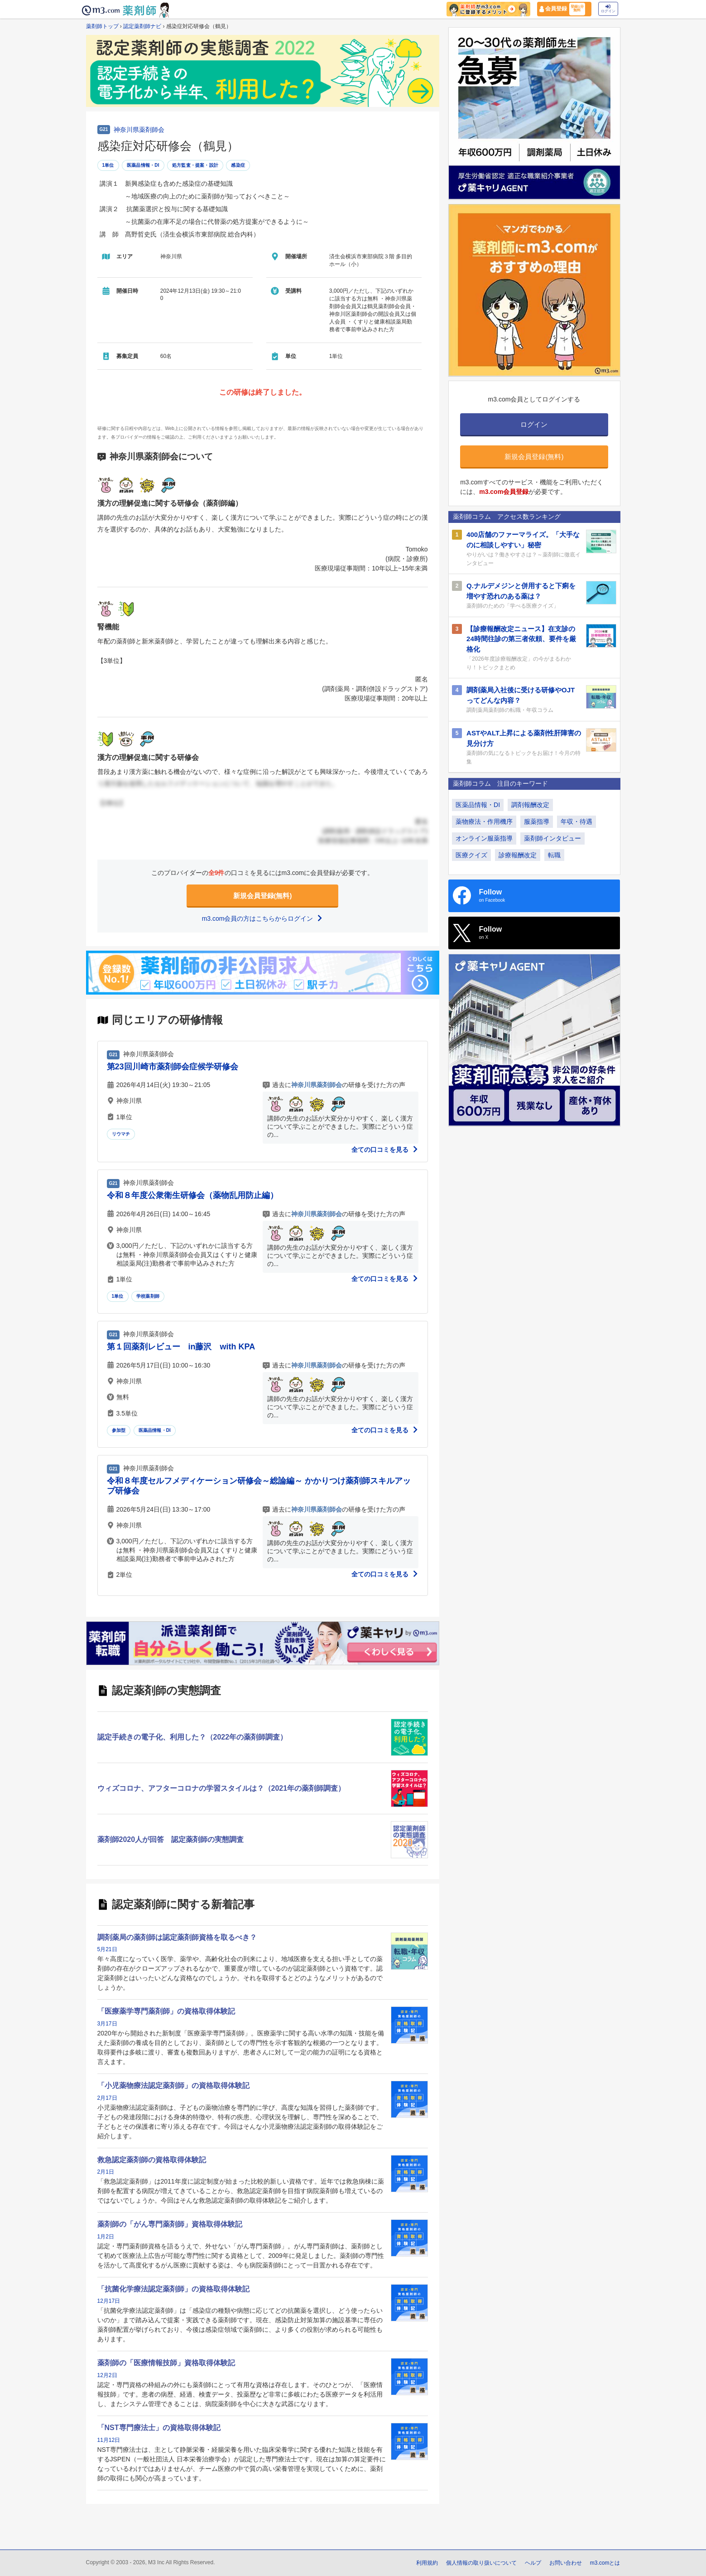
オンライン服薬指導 (484, 838)
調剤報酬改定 (530, 804)
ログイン (608, 9)
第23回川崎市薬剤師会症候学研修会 (172, 1066)
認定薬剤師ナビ (142, 26)
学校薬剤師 (147, 1296)
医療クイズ (471, 855)
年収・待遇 (576, 821)
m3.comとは (605, 2563)
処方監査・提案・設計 (195, 165)
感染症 (238, 165)
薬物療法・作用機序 (484, 821)
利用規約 (427, 2563)
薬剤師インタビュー (552, 838)
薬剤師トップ (102, 26)
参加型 (119, 1430)
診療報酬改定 (518, 855)
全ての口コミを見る (384, 1149)
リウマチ (121, 1133)
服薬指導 (536, 821)
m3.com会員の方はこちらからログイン (262, 918)
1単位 (108, 165)
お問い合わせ (565, 2563)
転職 (554, 855)
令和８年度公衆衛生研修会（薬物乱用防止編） (192, 1195)
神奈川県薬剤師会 (139, 129)
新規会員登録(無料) (262, 895)
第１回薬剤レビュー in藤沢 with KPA (181, 1346)
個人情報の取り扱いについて (481, 2563)
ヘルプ (533, 2563)
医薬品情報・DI (143, 165)
